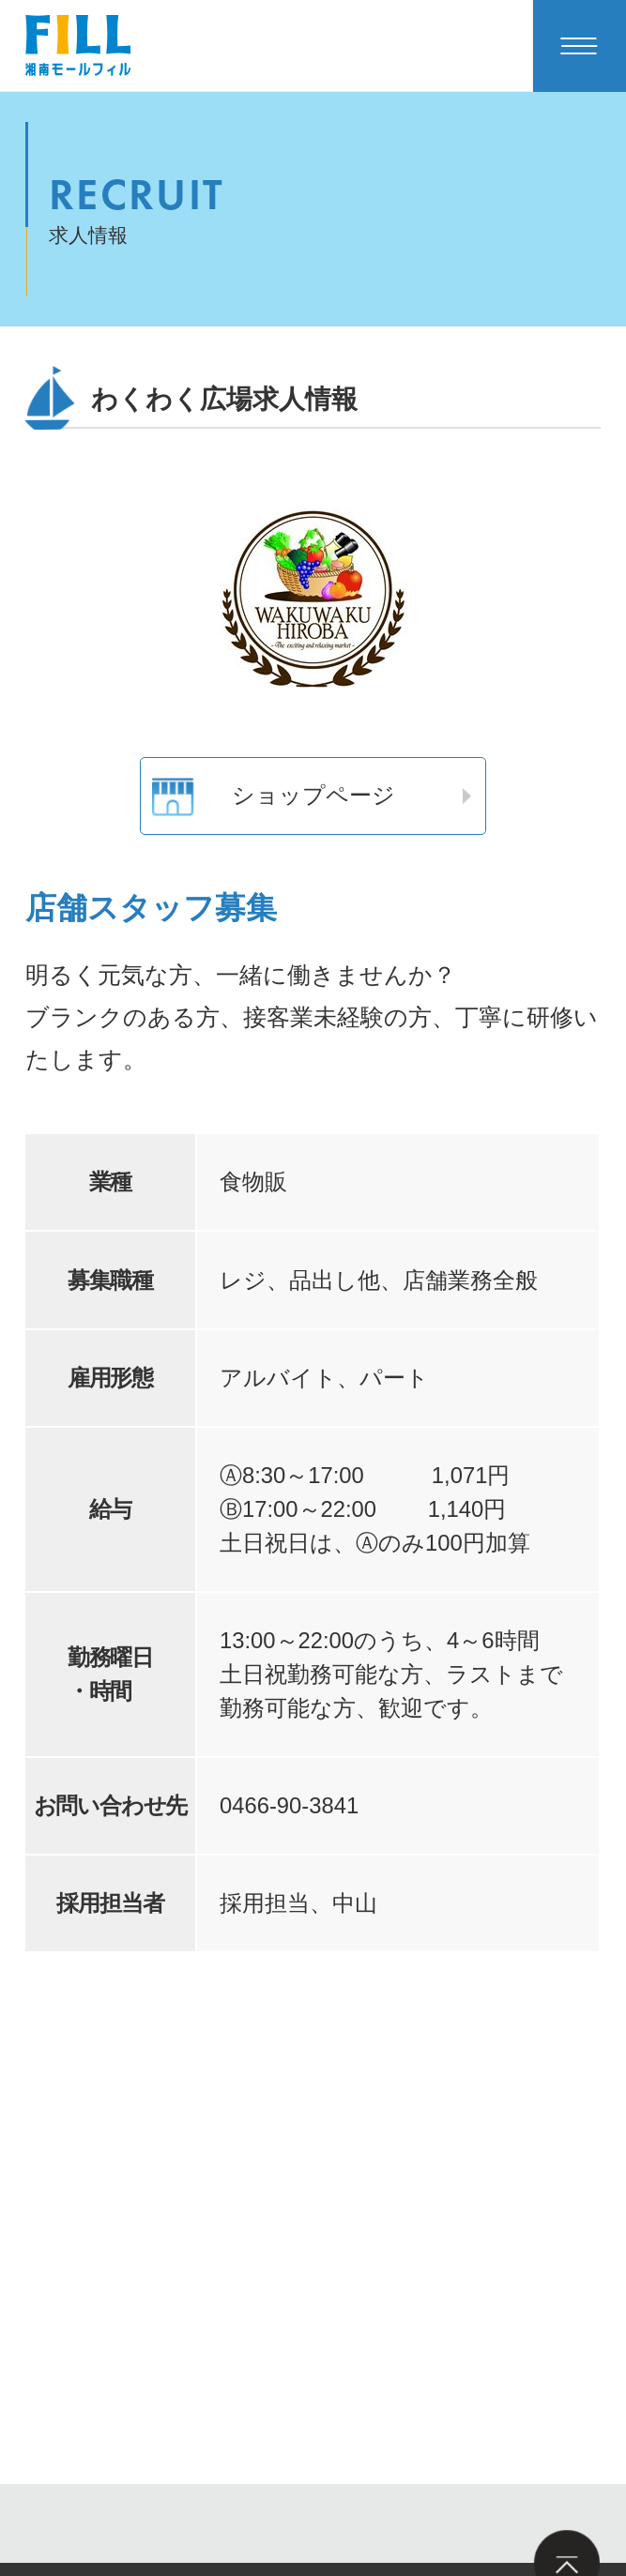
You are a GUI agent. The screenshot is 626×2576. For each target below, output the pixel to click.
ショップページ (273, 796)
